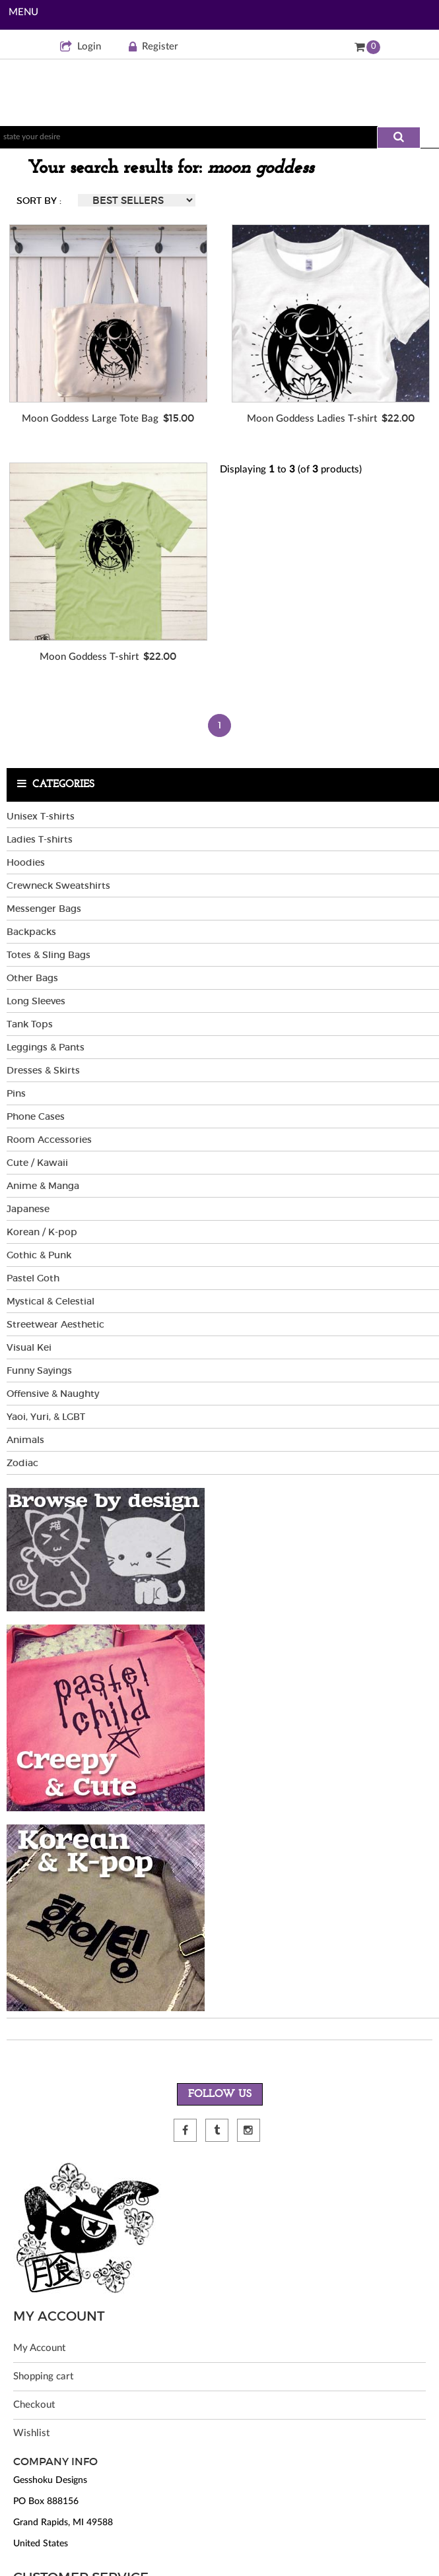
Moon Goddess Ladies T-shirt (312, 419)
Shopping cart (43, 2376)
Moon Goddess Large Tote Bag (90, 419)
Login (80, 47)
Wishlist (31, 2433)
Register (153, 47)
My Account (39, 2348)
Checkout (34, 2405)
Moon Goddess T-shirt (89, 657)
